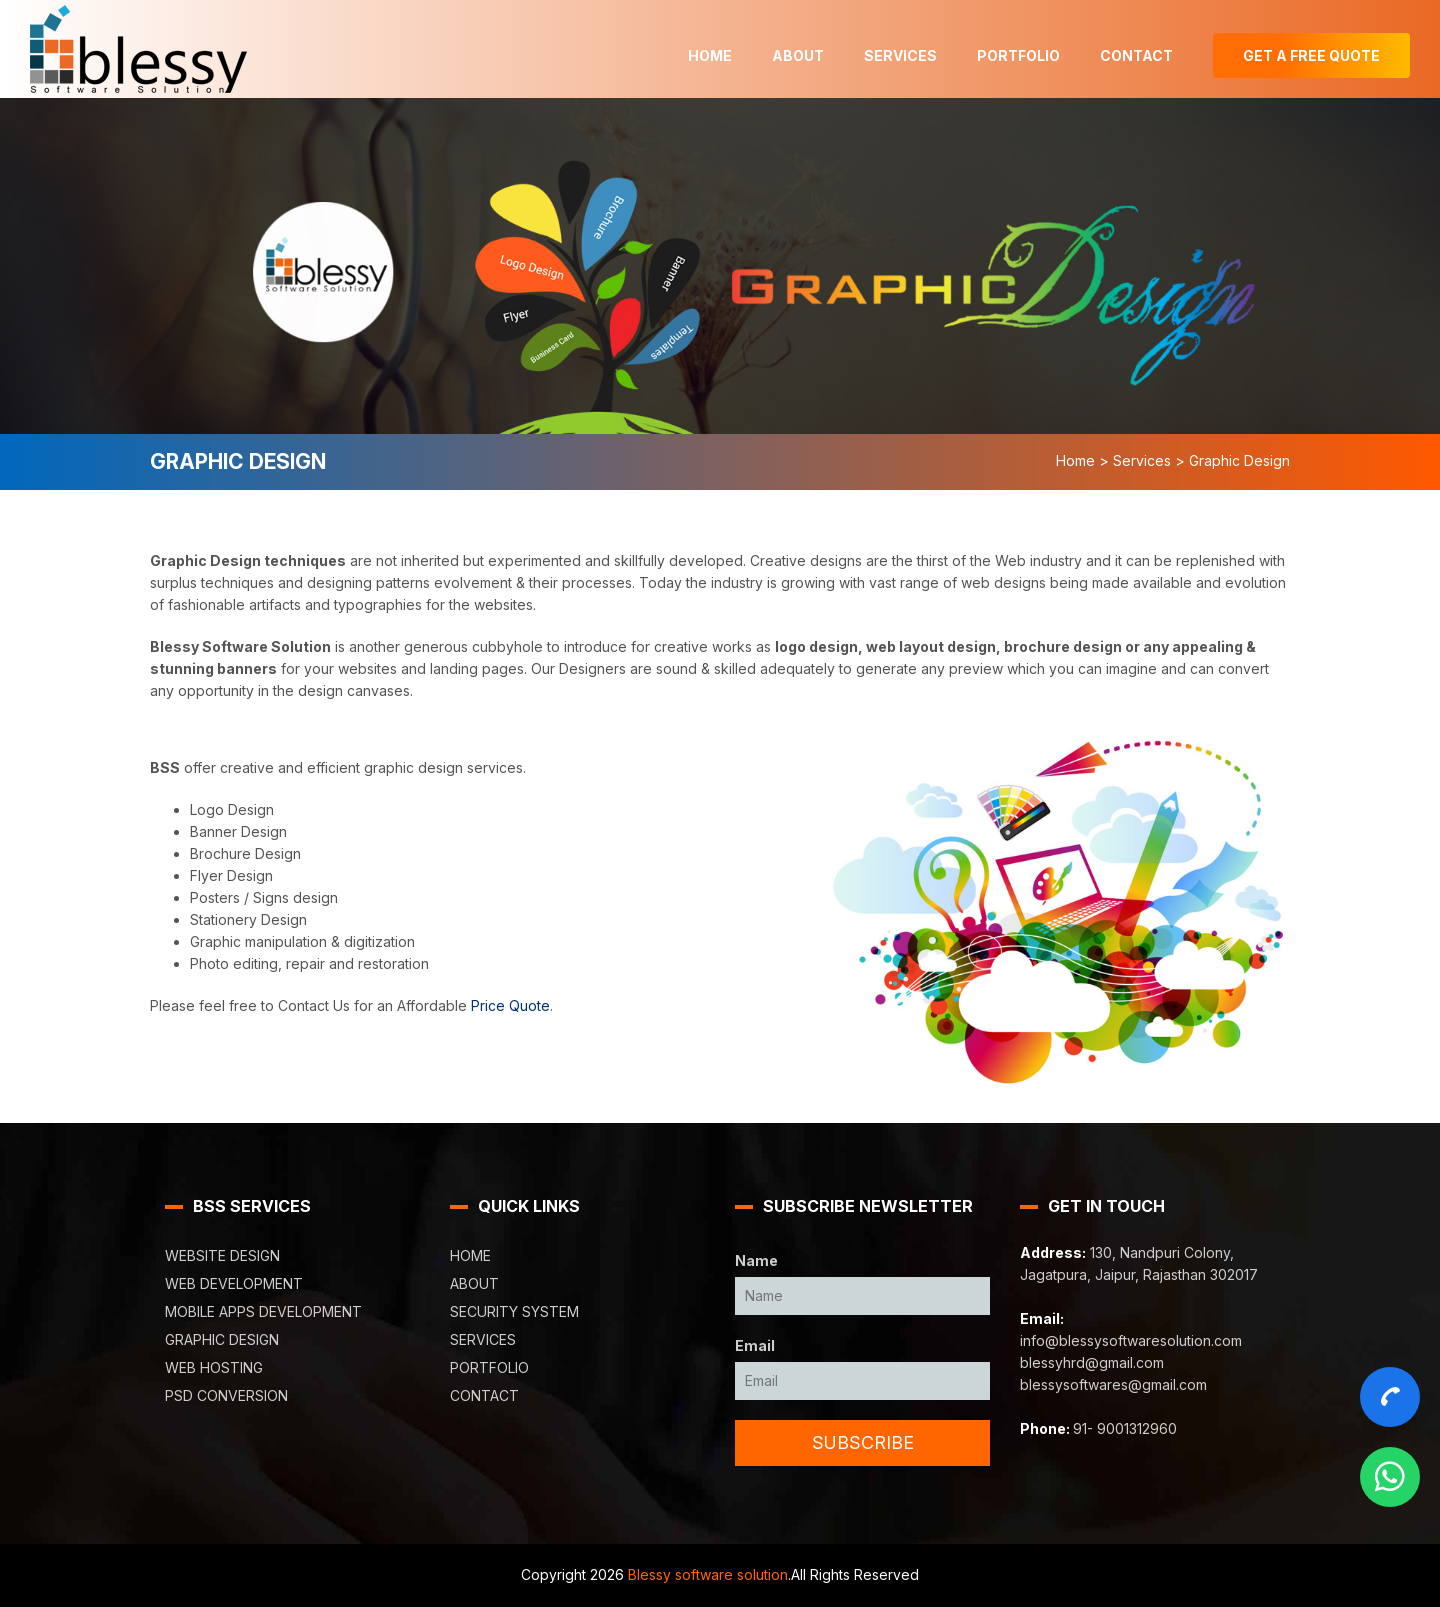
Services (900, 55)
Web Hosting (214, 1367)
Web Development (234, 1283)
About (798, 55)
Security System (514, 1311)
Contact (1136, 55)
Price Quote (510, 1005)
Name (756, 1260)
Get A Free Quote (1311, 55)
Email (755, 1345)
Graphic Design (222, 1339)
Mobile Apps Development (263, 1311)
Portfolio (1018, 55)
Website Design (222, 1255)
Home (710, 55)
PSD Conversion (226, 1395)
